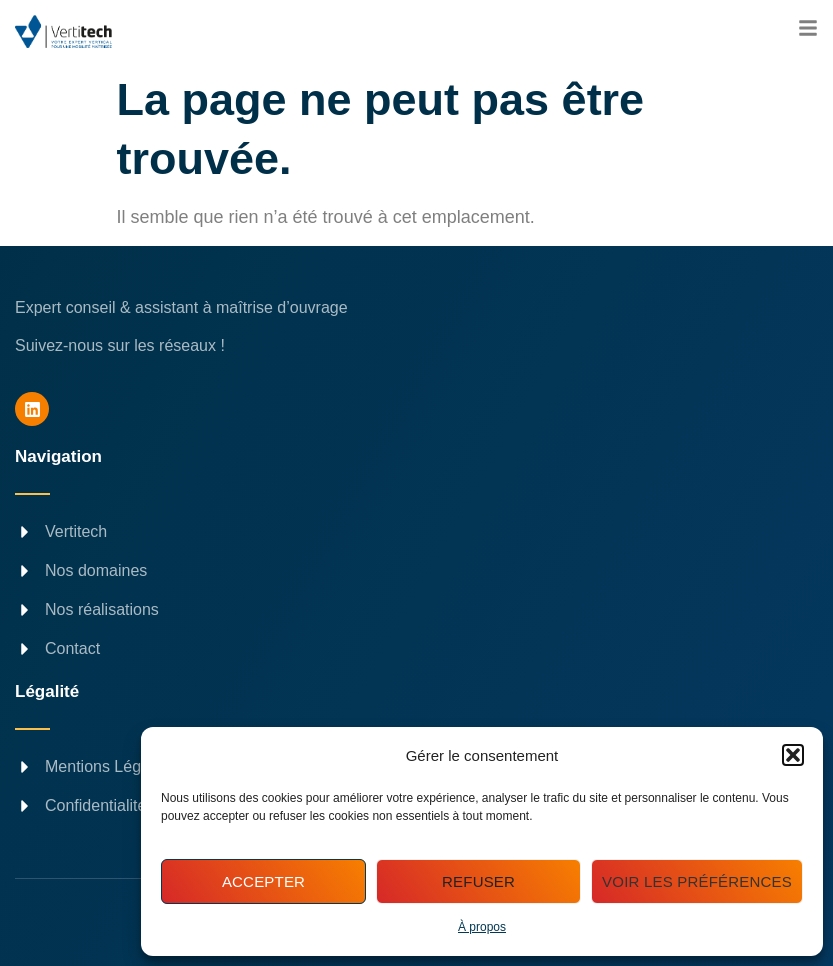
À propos (482, 927)
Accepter (263, 881)
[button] (793, 755)
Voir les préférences (697, 881)
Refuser (478, 881)
